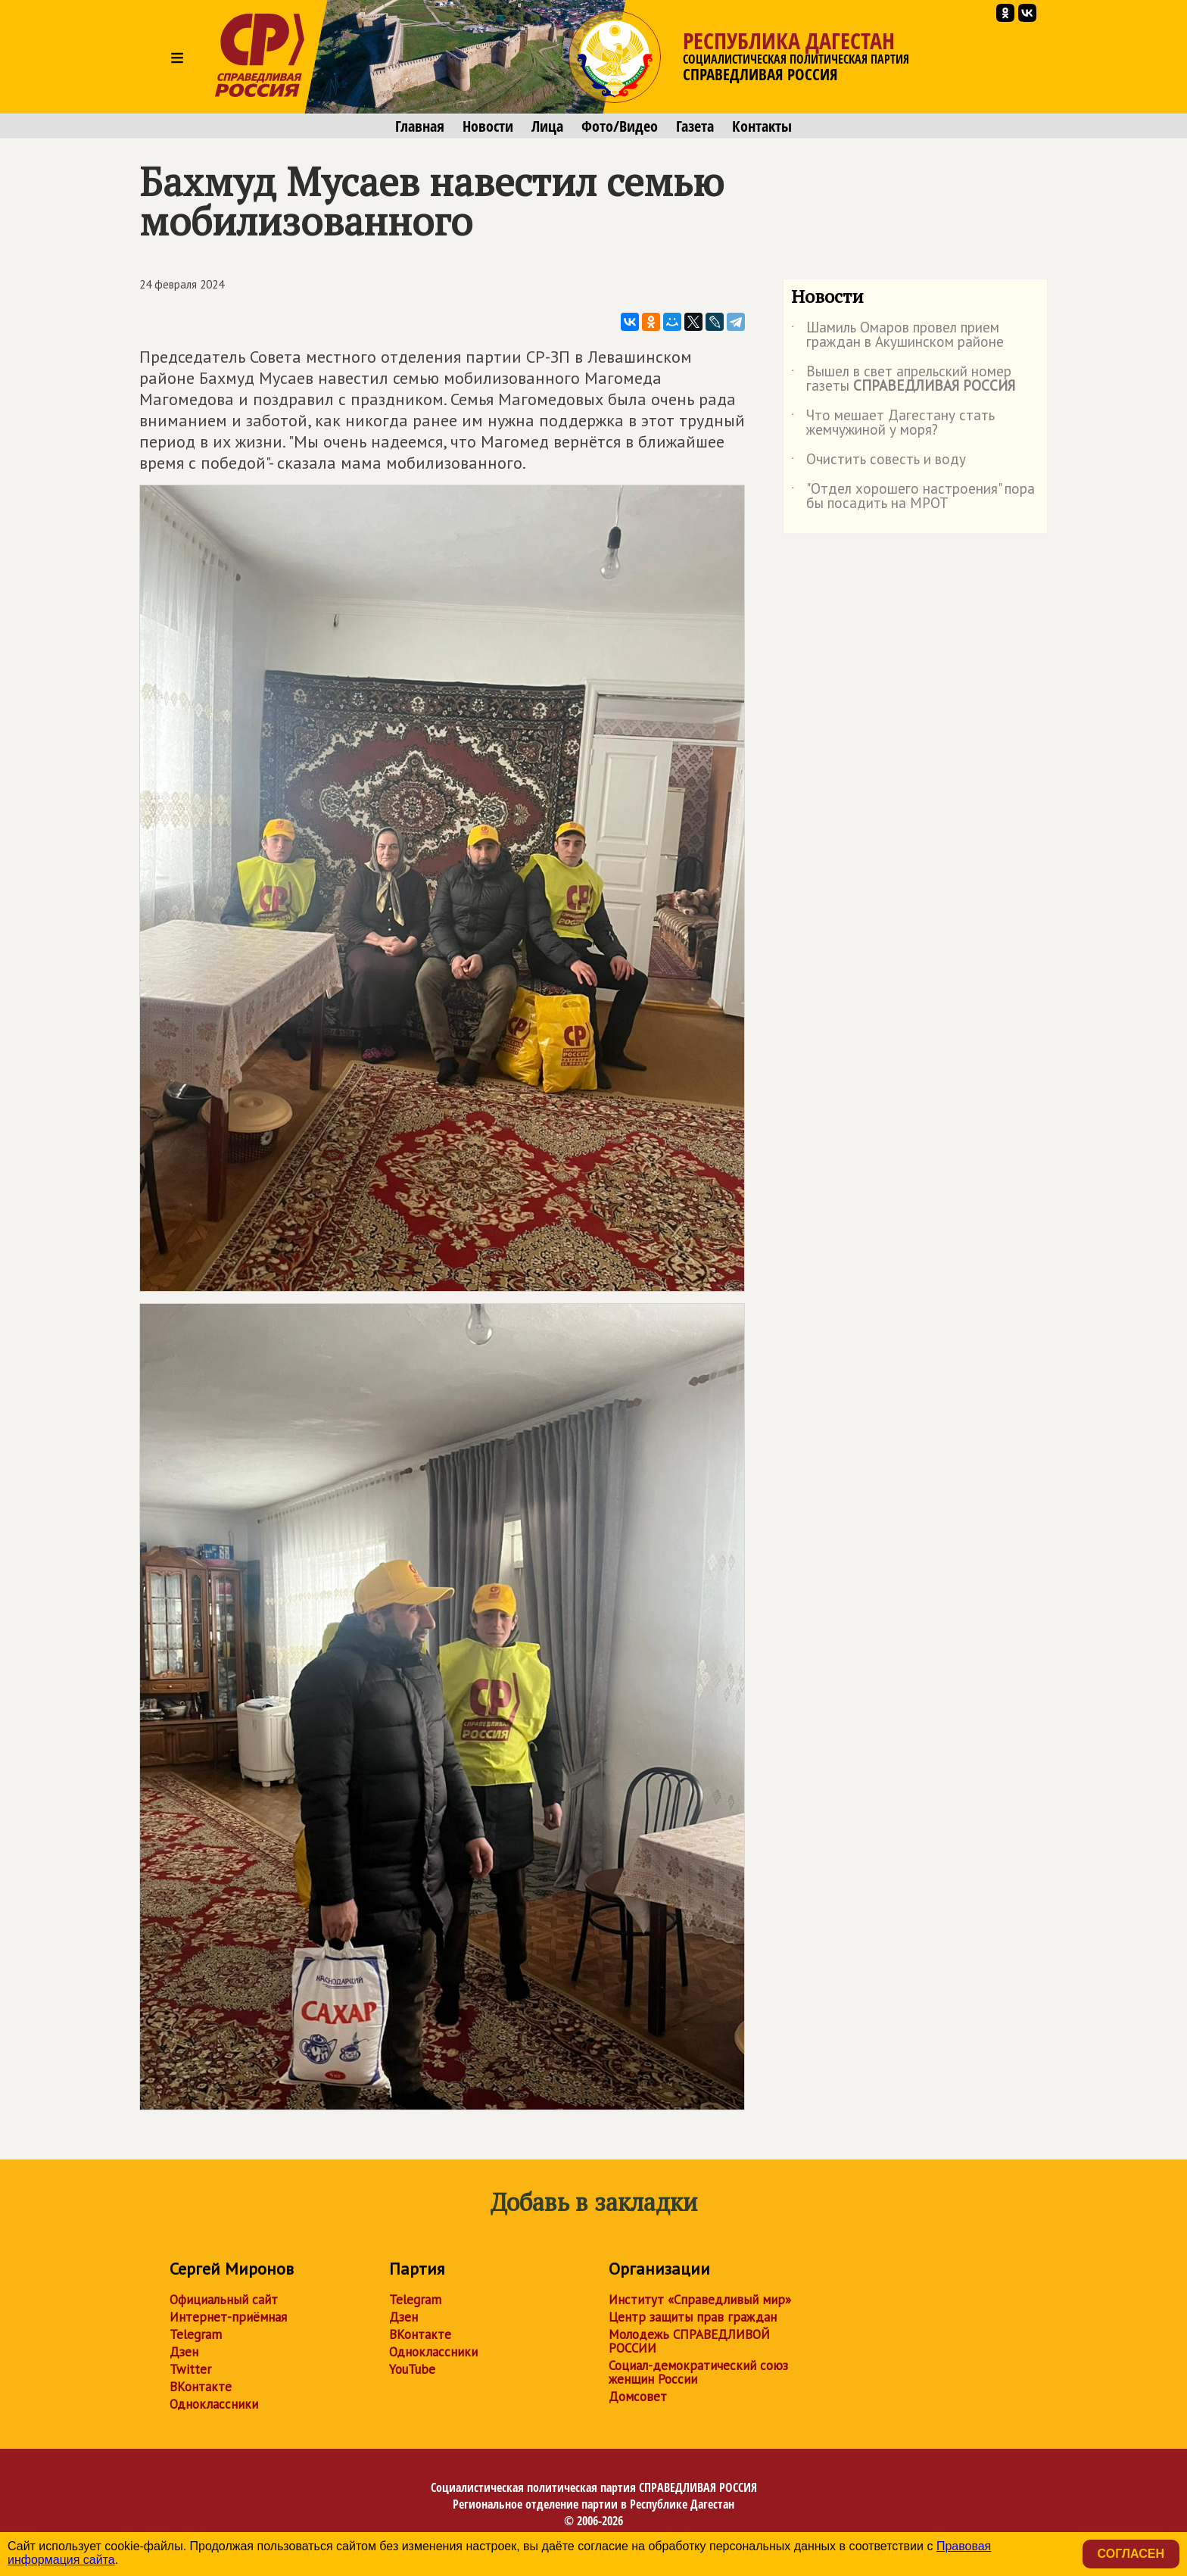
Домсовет (638, 2396)
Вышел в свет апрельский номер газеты (903, 379)
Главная (419, 126)
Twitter (190, 2369)
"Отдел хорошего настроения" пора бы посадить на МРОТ (913, 497)
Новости (488, 126)
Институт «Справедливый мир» (700, 2299)
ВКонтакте (201, 2387)
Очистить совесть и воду (878, 462)
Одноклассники (214, 2404)
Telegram (196, 2334)
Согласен (1131, 2553)
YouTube (412, 2369)
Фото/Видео (619, 126)
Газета (695, 126)
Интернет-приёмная (228, 2317)
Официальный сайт (224, 2299)
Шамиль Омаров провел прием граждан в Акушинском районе (897, 335)
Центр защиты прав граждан (693, 2317)
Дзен (184, 2352)
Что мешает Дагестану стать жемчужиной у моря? (893, 423)
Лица (547, 126)
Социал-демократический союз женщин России (698, 2372)
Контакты (762, 126)
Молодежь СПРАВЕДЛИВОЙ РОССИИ (689, 2341)
